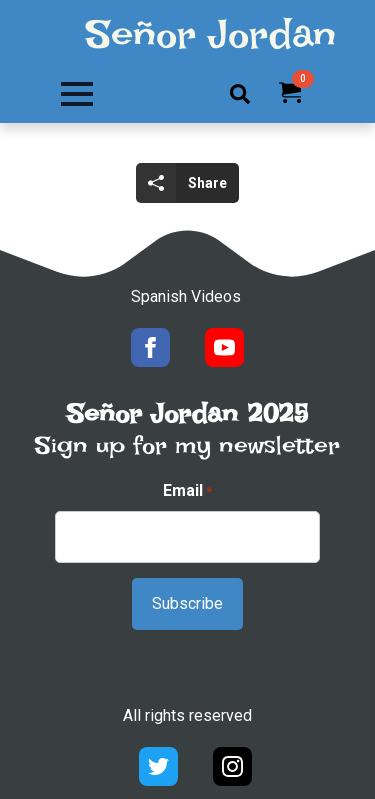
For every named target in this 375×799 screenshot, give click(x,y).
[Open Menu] (77, 94)
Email (187, 491)
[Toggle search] (240, 94)
